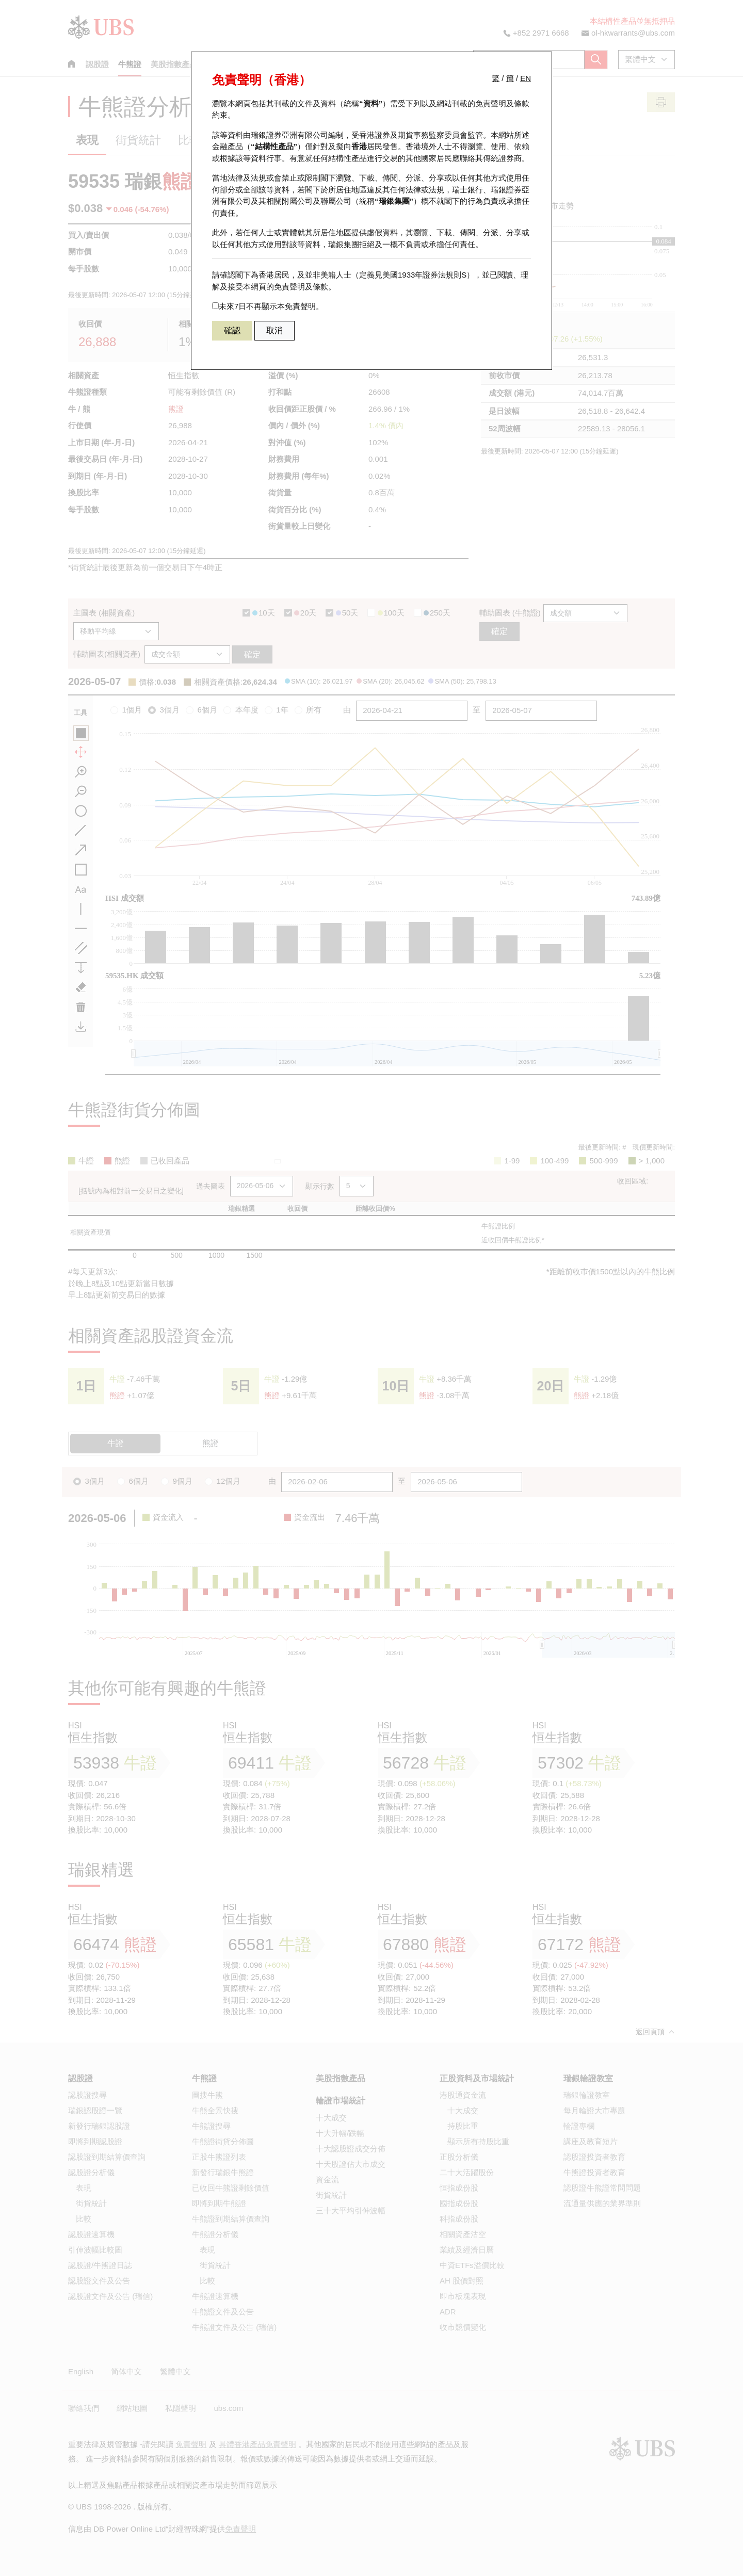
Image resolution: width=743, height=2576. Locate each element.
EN (525, 78)
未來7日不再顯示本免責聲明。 (268, 306)
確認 (232, 330)
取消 (274, 330)
